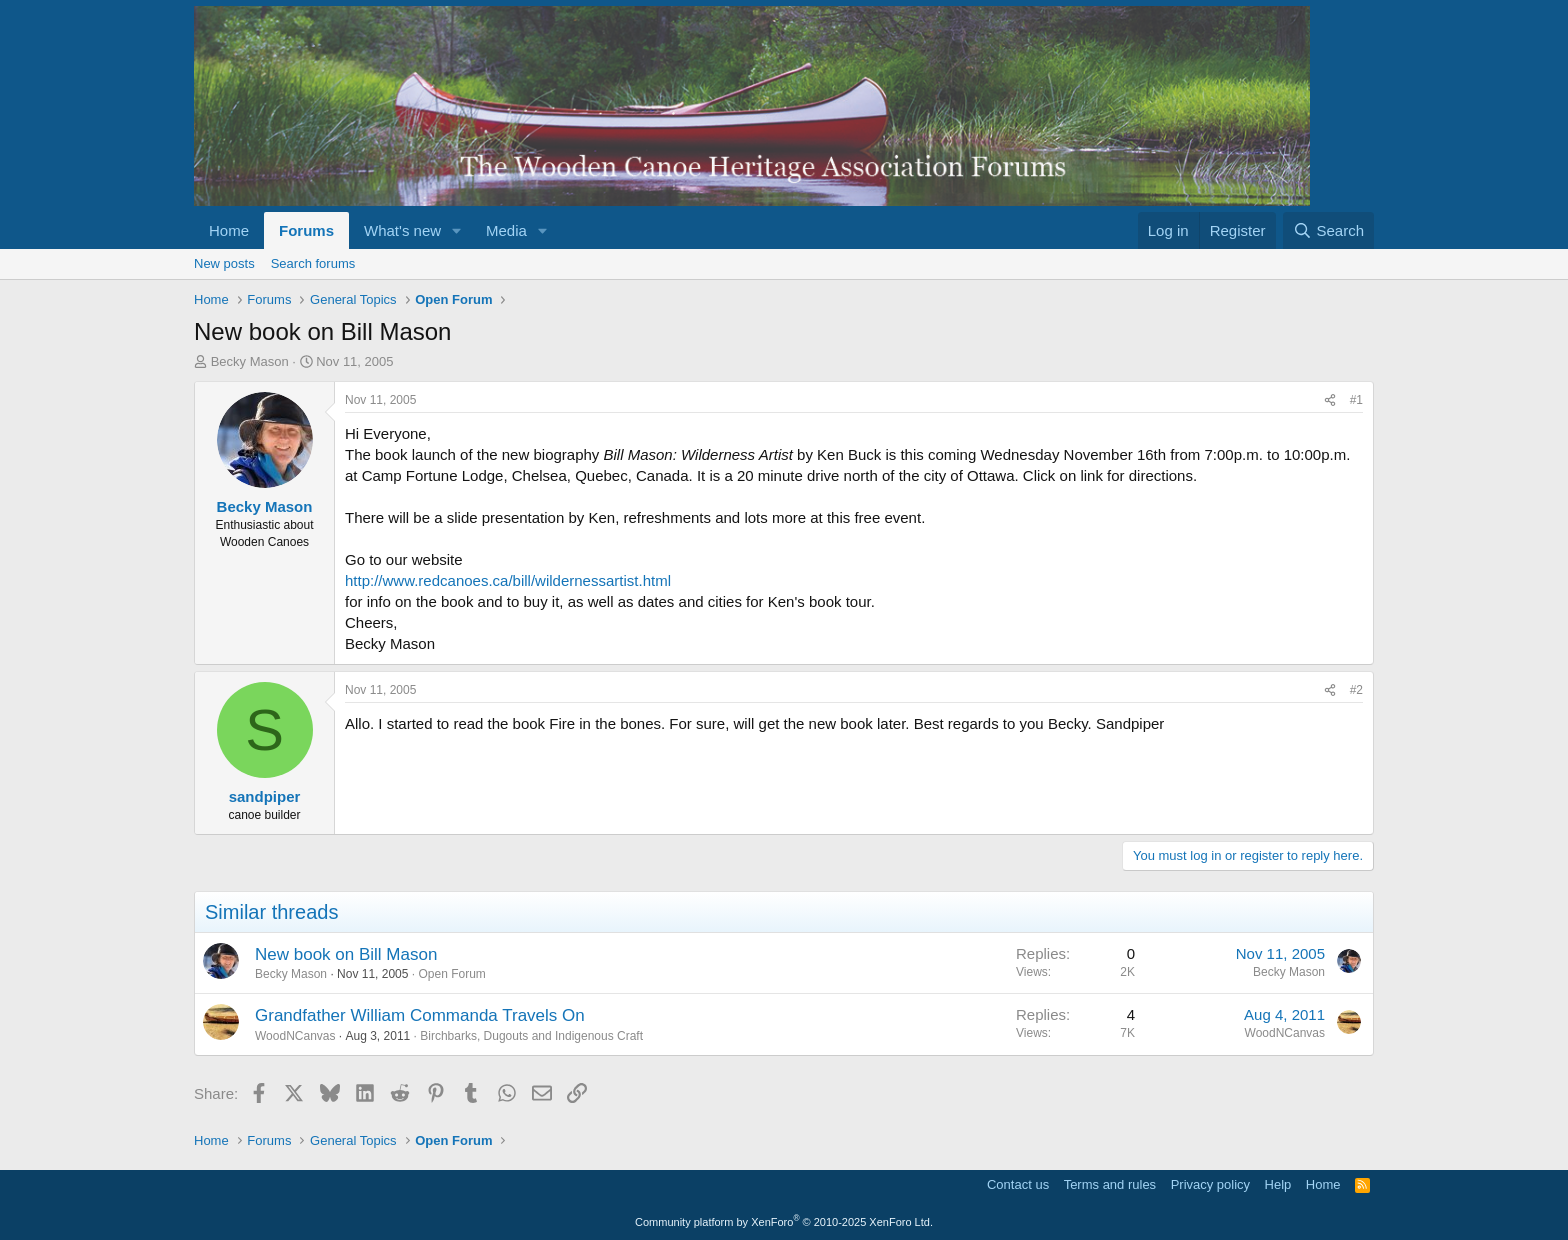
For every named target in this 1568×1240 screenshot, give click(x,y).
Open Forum (451, 974)
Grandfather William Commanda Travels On (420, 1015)
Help (1278, 1184)
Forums (306, 230)
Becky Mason (250, 361)
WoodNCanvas (295, 1036)
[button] (457, 230)
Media (506, 230)
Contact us (1018, 1184)
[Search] (1328, 230)
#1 (1356, 400)
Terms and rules (1110, 1184)
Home (229, 230)
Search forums (313, 263)
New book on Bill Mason (346, 954)
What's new (402, 230)
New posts (224, 263)
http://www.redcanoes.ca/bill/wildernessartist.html (508, 580)
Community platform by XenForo (784, 1222)
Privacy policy (1210, 1184)
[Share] (1330, 400)
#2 (1356, 690)
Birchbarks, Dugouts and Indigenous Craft (531, 1036)
